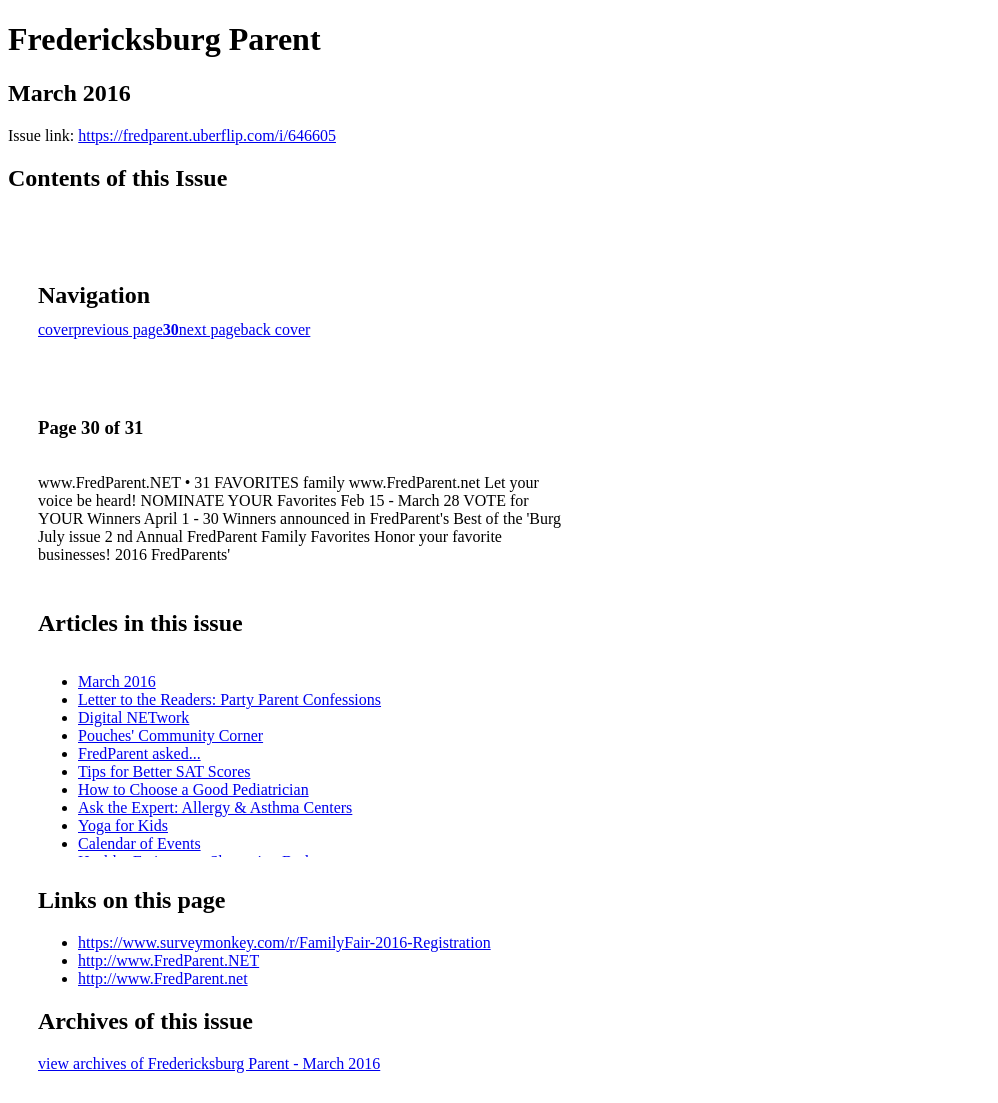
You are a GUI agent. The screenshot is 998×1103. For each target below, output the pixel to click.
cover (56, 329)
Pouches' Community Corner (170, 735)
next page (210, 329)
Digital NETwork (133, 717)
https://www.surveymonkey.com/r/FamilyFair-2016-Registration (284, 942)
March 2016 (117, 681)
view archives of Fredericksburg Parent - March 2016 (209, 1063)
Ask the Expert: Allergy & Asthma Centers (215, 807)
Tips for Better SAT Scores (164, 771)
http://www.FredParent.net (163, 978)
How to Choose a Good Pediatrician (193, 789)
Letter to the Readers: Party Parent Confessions (229, 699)
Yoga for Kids (123, 825)
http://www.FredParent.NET (168, 960)
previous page (118, 329)
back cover (276, 329)
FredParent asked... (139, 753)
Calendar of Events (139, 843)
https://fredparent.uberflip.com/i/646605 (207, 135)
